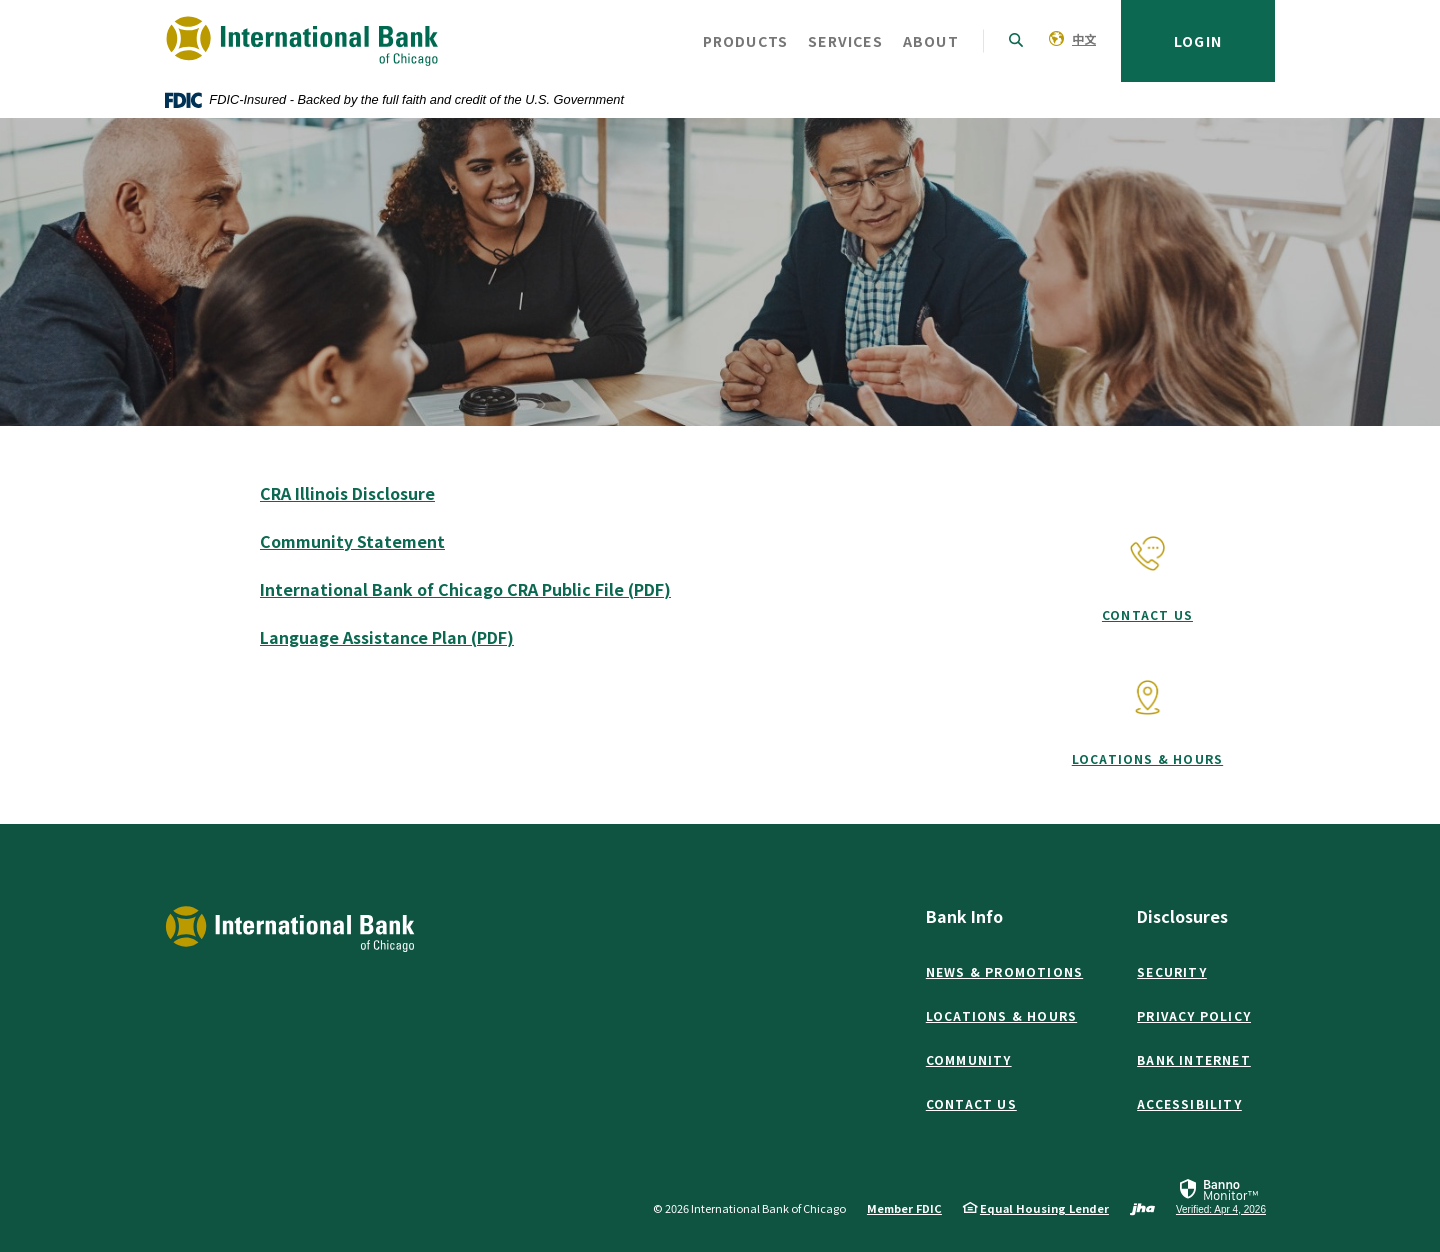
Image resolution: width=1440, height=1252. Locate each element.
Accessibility (1189, 1103)
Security (1172, 971)
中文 (1084, 38)
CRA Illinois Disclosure (347, 493)
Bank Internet (1194, 1059)
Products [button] (746, 41)
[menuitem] (1072, 38)
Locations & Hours (1147, 758)
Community (969, 1059)
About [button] (931, 41)
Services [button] (845, 41)
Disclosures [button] (1182, 916)
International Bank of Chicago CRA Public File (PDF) (465, 589)
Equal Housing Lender (1044, 1208)
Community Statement (352, 541)
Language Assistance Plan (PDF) (387, 637)
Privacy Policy (1194, 1015)
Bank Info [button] (964, 916)
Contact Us (1147, 614)
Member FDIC (904, 1208)
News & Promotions (1004, 971)
